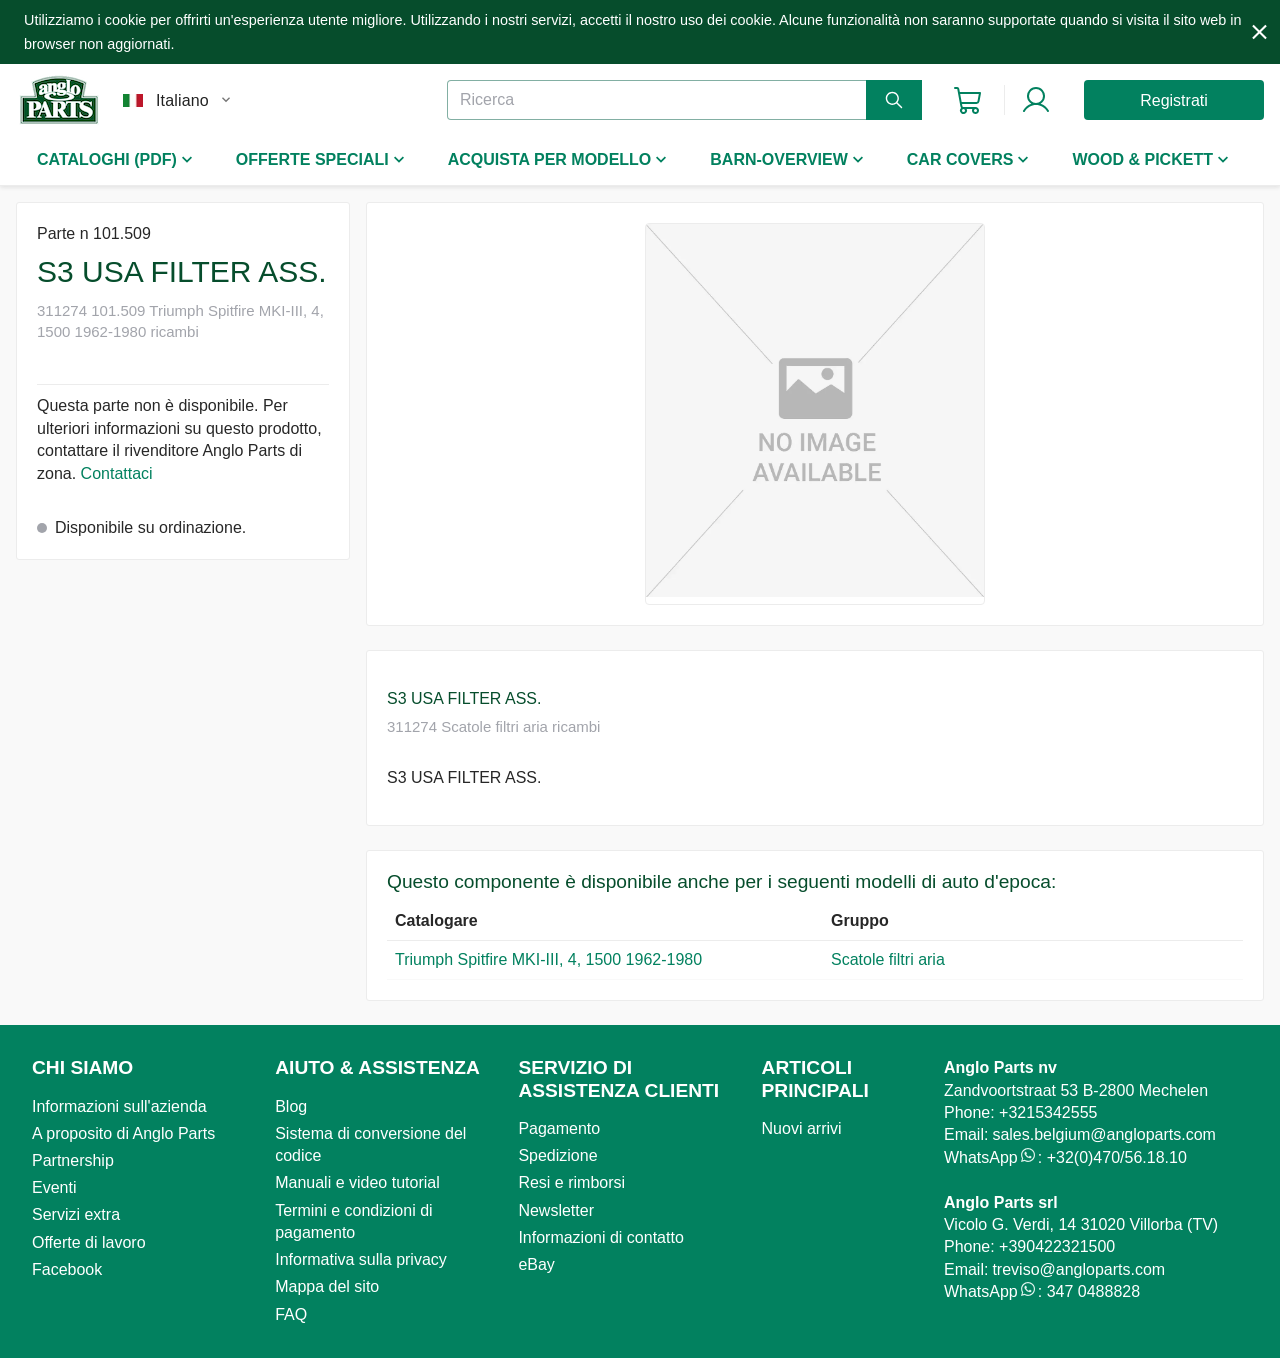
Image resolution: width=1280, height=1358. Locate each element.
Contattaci (117, 473)
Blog (291, 1106)
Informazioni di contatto (600, 1237)
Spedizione (557, 1155)
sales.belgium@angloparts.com (1103, 1134)
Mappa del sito (327, 1286)
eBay (536, 1264)
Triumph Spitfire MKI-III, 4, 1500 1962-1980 (548, 959)
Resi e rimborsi (571, 1182)
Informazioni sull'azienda (119, 1106)
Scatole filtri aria (888, 959)
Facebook (67, 1269)
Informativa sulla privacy (361, 1259)
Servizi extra (76, 1214)
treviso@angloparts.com (1078, 1269)
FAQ (291, 1314)
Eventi (54, 1187)
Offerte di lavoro (89, 1242)
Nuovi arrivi (802, 1128)
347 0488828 (1093, 1291)
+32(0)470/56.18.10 (1117, 1157)
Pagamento (559, 1128)
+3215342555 (1048, 1112)
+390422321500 (1057, 1246)
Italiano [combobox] (182, 100)
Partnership (73, 1160)
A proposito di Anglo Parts (123, 1133)
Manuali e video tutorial (357, 1182)
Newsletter (556, 1210)
